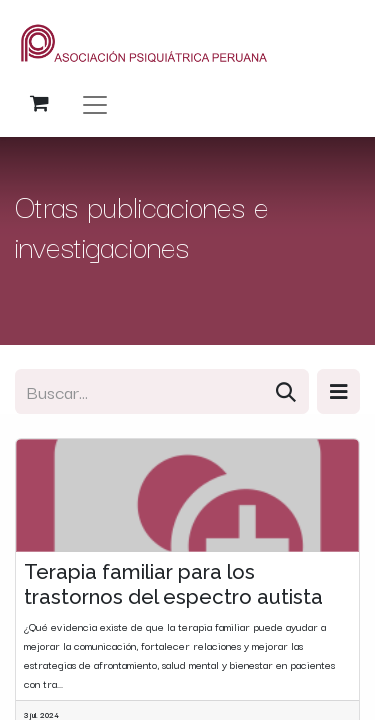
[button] (338, 391)
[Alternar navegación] (95, 103)
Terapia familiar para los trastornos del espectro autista (173, 584)
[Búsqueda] (286, 391)
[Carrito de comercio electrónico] (39, 103)
